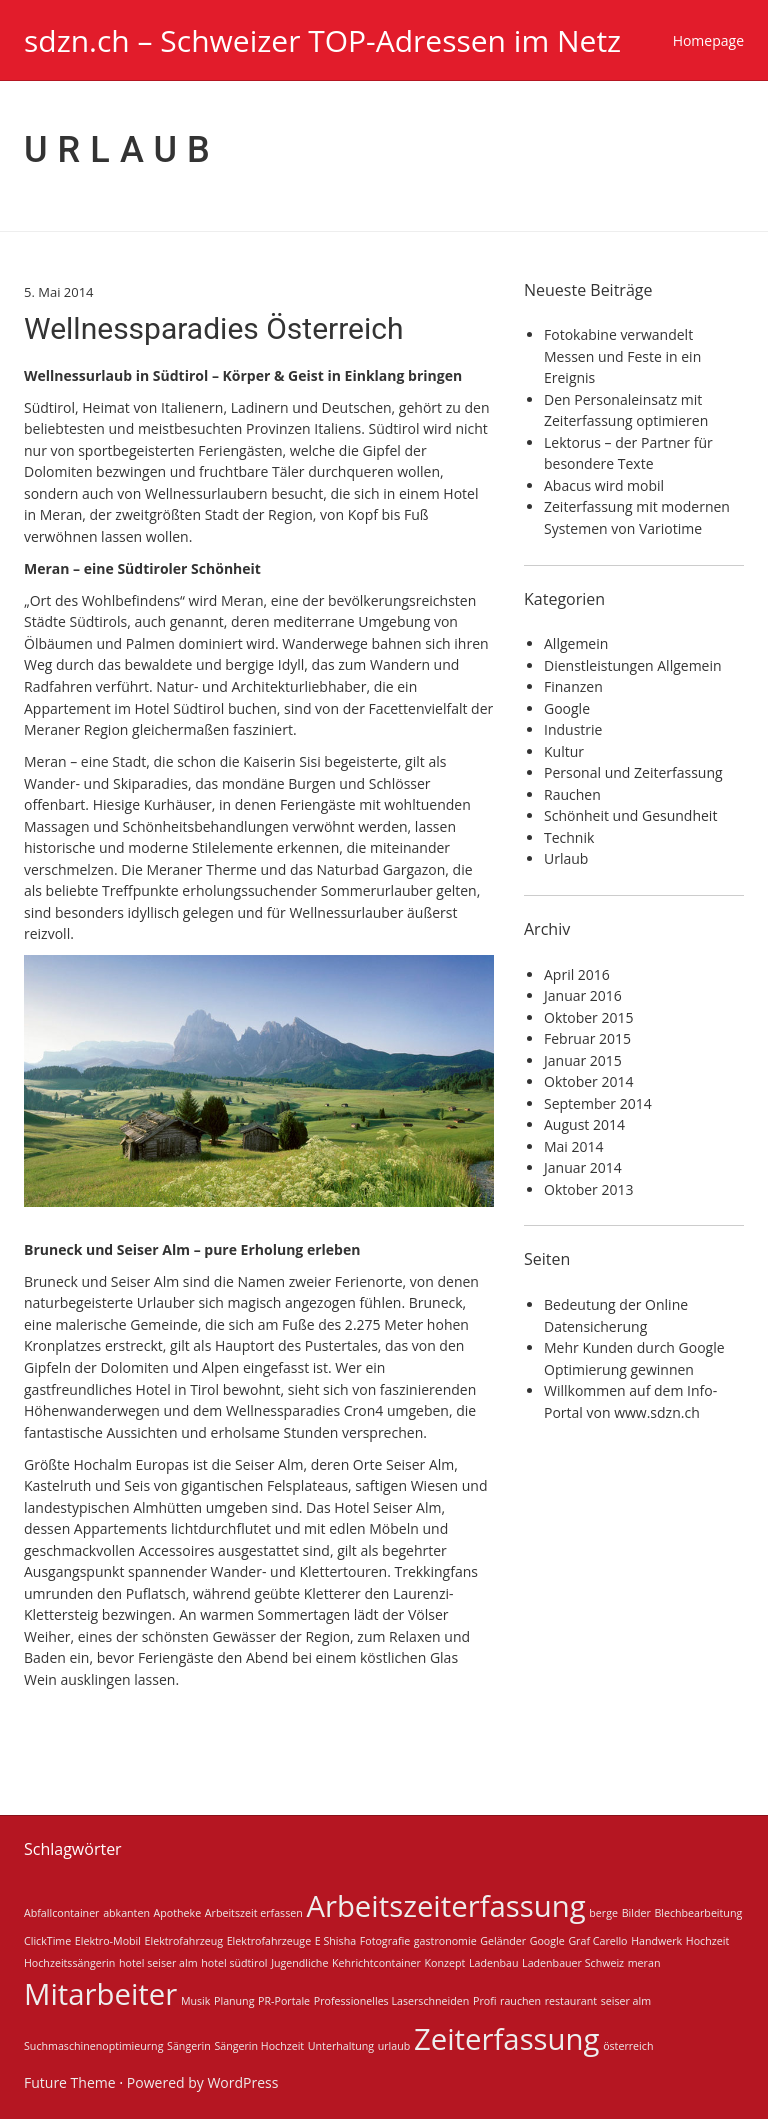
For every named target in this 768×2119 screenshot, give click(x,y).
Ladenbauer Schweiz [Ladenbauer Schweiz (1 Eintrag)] (573, 1963)
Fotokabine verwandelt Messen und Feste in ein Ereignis (622, 356)
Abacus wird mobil (604, 485)
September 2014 (598, 1103)
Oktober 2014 (588, 1081)
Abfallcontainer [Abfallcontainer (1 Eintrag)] (61, 1913)
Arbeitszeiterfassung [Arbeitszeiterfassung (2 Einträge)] (445, 1906)
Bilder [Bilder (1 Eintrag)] (636, 1913)
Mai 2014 (574, 1146)
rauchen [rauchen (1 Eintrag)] (520, 2001)
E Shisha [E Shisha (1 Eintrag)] (335, 1941)
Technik (569, 837)
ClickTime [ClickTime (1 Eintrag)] (47, 1941)
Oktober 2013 (588, 1189)
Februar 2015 (587, 1038)
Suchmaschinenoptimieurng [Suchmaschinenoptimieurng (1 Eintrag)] (93, 2046)
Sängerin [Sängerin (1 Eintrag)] (189, 2046)
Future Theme (70, 2082)
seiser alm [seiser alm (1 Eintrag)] (626, 2001)
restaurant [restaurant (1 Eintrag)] (571, 2001)
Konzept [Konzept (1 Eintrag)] (445, 1963)
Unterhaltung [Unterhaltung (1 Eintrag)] (341, 2046)
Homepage (708, 40)
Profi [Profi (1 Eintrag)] (484, 2001)
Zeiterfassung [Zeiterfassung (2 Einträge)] (507, 2039)
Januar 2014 (583, 1167)
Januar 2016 (583, 995)
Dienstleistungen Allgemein (633, 665)
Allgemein (576, 643)
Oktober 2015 (588, 1017)
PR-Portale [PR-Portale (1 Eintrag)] (284, 2001)
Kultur (564, 751)
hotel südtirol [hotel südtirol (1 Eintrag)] (234, 1963)
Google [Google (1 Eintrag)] (547, 1941)
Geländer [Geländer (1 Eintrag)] (503, 1941)
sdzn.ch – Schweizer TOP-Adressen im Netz (322, 40)
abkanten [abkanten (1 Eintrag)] (126, 1913)
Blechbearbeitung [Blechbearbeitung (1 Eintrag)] (698, 1913)
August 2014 (584, 1124)
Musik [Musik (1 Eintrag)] (196, 2001)
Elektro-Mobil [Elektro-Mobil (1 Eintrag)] (108, 1941)
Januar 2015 (583, 1060)
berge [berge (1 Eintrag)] (603, 1913)
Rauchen (572, 794)
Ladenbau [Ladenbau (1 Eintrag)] (494, 1963)
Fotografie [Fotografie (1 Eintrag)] (385, 1941)
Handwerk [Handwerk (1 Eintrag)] (656, 1941)
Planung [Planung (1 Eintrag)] (234, 2001)
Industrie (573, 729)
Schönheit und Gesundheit (630, 815)
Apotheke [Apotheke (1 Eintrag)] (178, 1913)
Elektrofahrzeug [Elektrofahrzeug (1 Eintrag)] (184, 1941)
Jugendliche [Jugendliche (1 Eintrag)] (299, 1963)
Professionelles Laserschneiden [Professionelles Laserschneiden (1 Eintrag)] (392, 2001)
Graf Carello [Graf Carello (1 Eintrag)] (597, 1941)
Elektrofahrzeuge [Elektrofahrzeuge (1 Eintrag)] (269, 1941)
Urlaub (566, 858)
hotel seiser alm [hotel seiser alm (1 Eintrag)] (158, 1963)
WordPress (242, 2082)
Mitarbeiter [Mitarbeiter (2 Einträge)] (100, 1994)
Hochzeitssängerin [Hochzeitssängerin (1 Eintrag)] (69, 1963)
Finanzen (573, 686)
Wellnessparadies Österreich (214, 328)
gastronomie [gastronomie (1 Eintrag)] (445, 1941)
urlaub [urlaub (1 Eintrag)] (394, 2046)
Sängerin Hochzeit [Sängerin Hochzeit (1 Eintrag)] (259, 2046)
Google (567, 708)
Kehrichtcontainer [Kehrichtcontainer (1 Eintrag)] (376, 1963)
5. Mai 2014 (59, 292)
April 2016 (577, 974)
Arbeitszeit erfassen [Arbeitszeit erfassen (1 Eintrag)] (254, 1913)
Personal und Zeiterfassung (633, 772)
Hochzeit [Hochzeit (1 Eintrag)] (707, 1941)
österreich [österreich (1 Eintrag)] (628, 2046)
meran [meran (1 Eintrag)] (644, 1963)
